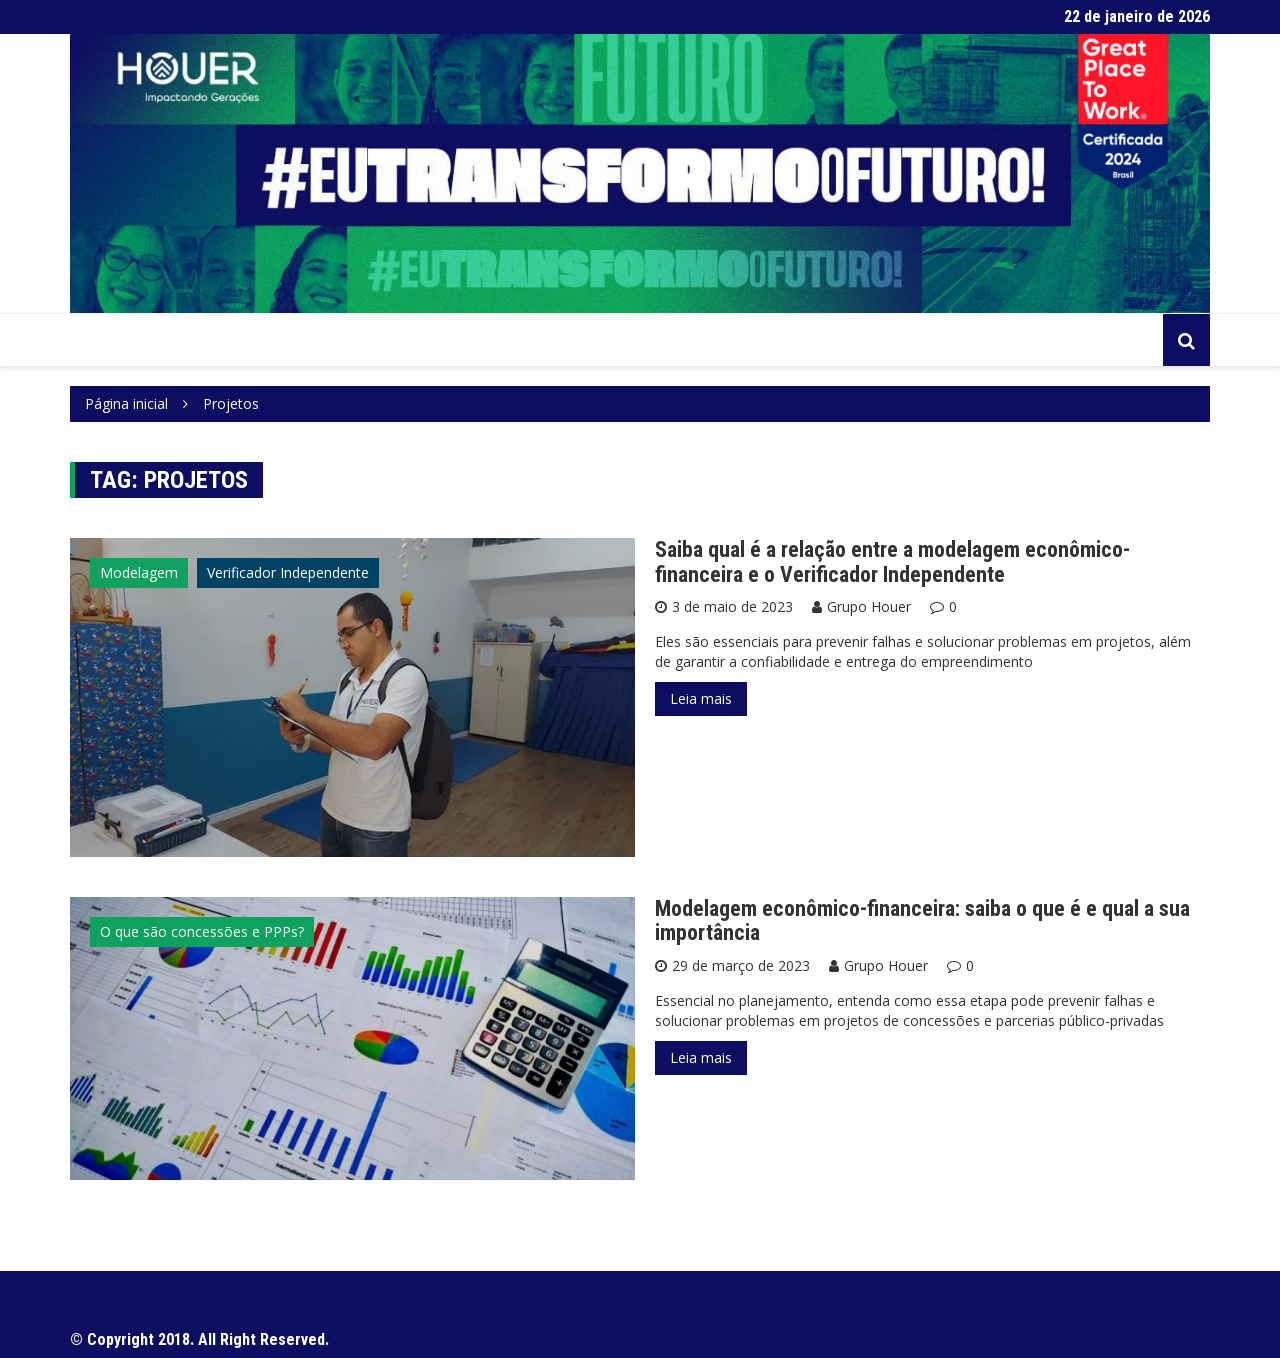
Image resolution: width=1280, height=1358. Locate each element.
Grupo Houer (869, 606)
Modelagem (139, 572)
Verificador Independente (288, 572)
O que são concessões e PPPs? (202, 931)
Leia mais (701, 698)
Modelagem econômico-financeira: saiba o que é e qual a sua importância (922, 920)
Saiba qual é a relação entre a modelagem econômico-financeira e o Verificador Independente (892, 561)
